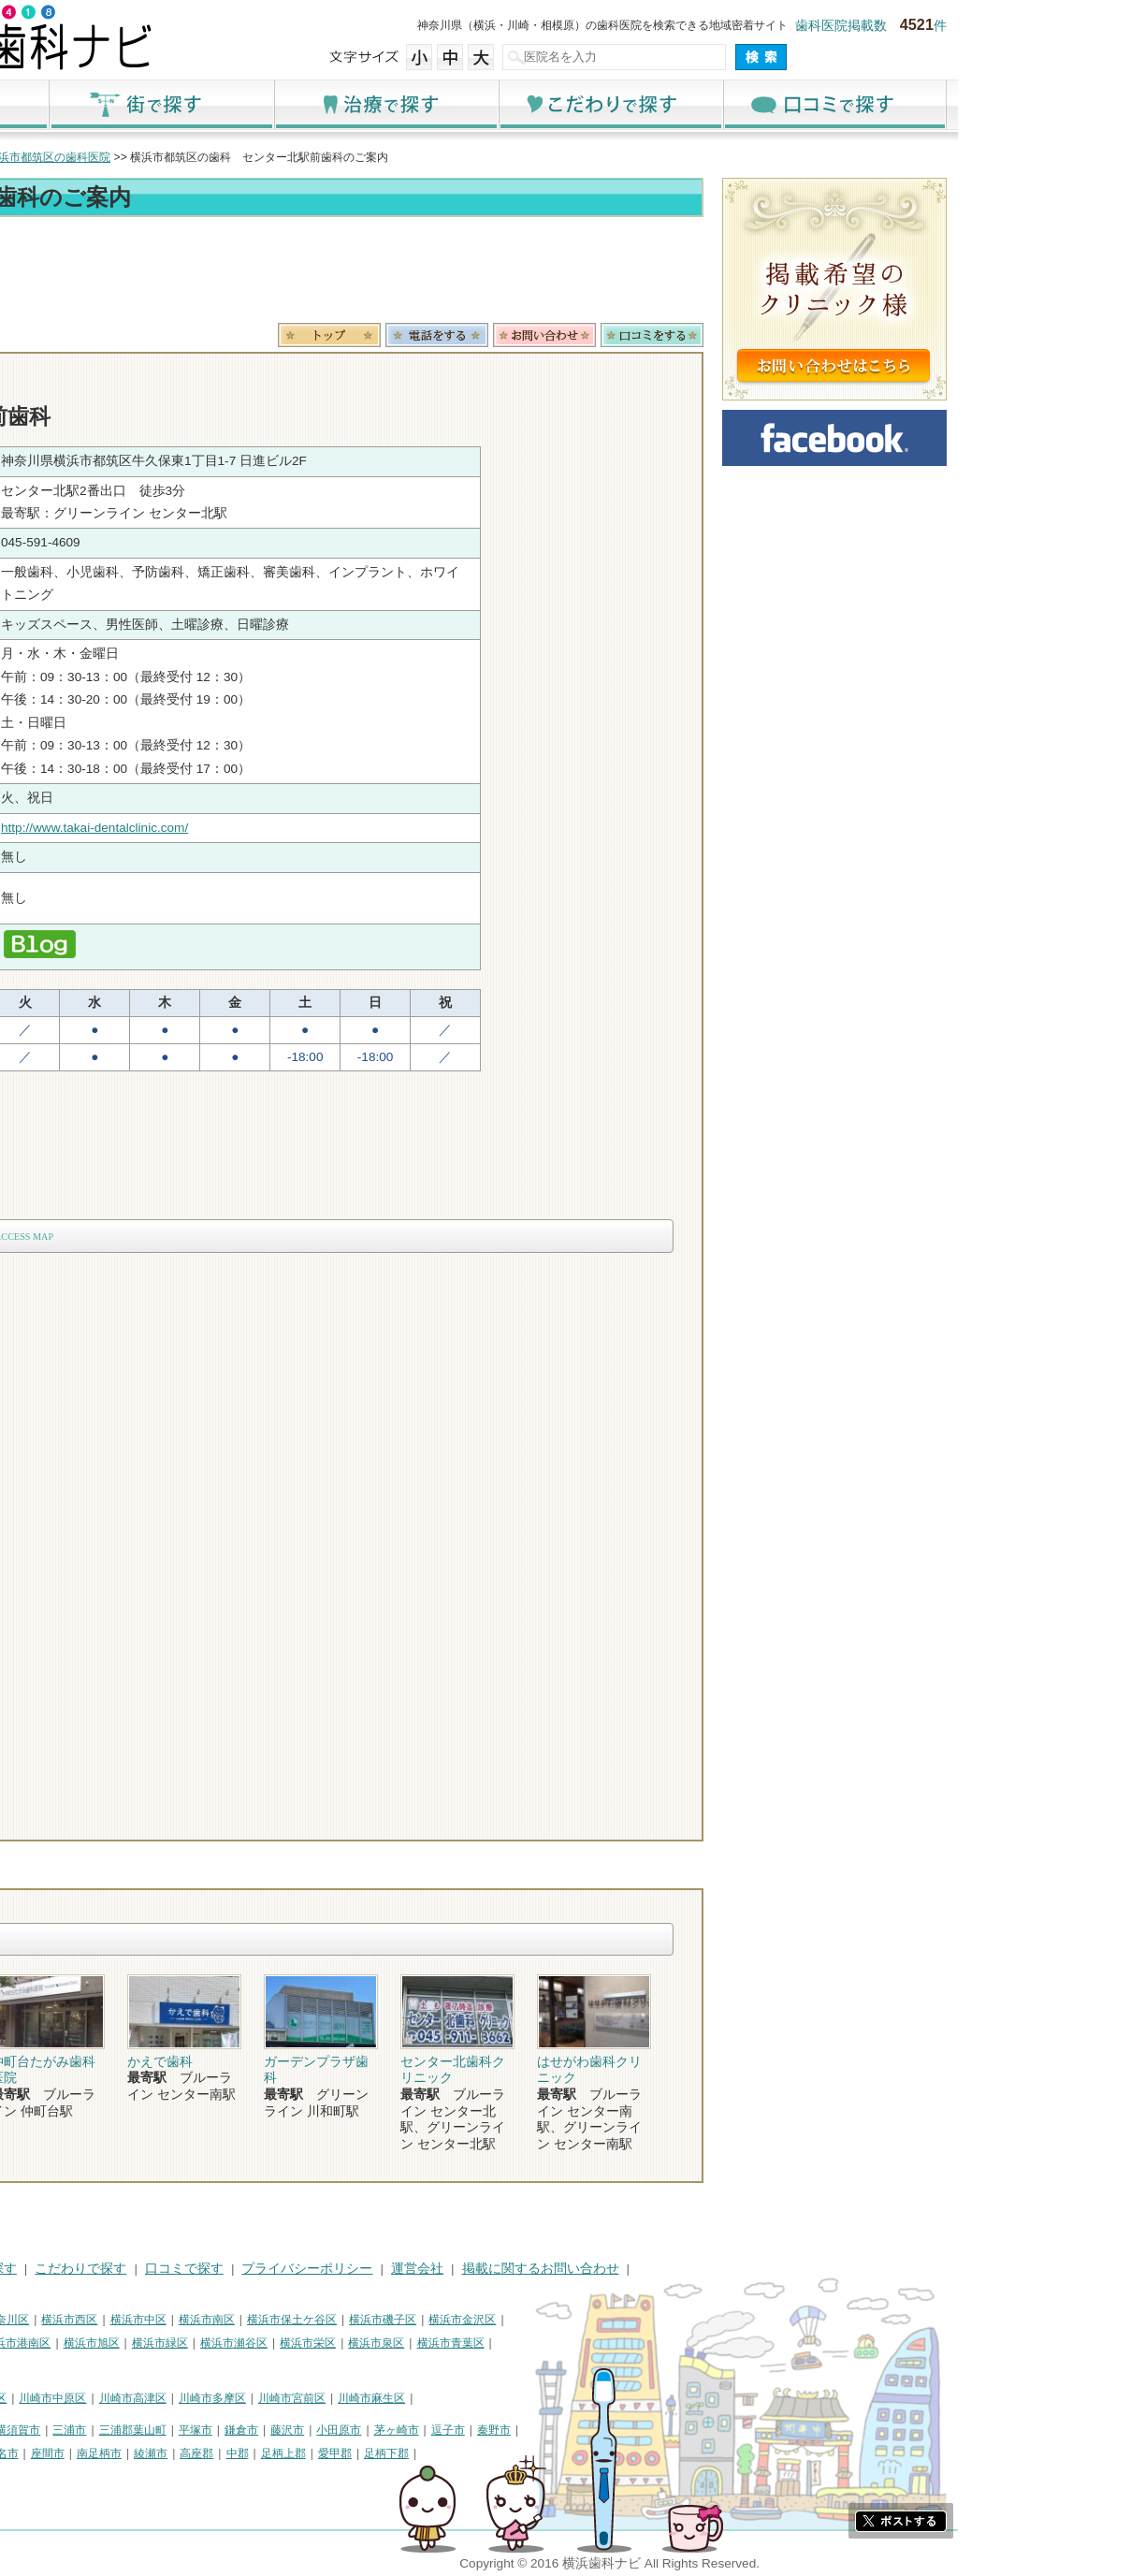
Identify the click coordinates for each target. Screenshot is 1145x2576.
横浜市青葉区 (638, 2343)
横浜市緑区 (347, 2343)
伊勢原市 (125, 2453)
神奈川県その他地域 (61, 2430)
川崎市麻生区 (558, 2398)
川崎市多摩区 (399, 2398)
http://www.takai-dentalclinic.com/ (281, 828)
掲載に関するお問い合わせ (727, 2269)
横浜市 (28, 2319)
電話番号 (623, 335)
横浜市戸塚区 (124, 2343)
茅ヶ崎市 (583, 2430)
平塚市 (382, 2430)
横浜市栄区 (495, 2343)
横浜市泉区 (563, 2343)
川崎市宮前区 (479, 2398)
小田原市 (525, 2430)
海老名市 (183, 2453)
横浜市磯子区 (569, 2319)
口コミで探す (1021, 104)
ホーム (123, 104)
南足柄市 (286, 2453)
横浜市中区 (325, 2319)
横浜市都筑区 (45, 2365)
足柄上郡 (470, 2453)
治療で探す (572, 104)
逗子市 (635, 2430)
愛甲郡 (522, 2453)
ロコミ (839, 335)
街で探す (348, 104)
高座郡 (383, 2453)
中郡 (424, 2453)
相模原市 (147, 2430)
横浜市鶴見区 (91, 2319)
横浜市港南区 (204, 2343)
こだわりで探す (797, 104)
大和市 (74, 2453)
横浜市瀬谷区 (421, 2343)
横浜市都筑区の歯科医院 (235, 157)
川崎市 (28, 2398)
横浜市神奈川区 (177, 2319)
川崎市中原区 (239, 2398)
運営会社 (604, 2269)
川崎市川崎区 (91, 2398)
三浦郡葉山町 (320, 2430)
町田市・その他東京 (61, 2475)
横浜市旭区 (279, 2343)
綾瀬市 (338, 2453)
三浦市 (256, 2430)
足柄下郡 (573, 2453)
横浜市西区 (256, 2319)
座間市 (235, 2453)
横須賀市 (204, 2430)
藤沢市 (474, 2430)
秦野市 (681, 2430)
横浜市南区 (394, 2319)
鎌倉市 (428, 2430)
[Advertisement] (451, 273)
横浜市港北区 (45, 2343)
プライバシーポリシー (493, 2269)
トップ (28, 157)
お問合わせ (731, 335)
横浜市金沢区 (649, 2319)
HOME (30, 2269)
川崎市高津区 (320, 2398)
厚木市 (28, 2453)
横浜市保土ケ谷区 (479, 2319)
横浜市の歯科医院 (109, 157)
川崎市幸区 (166, 2398)
